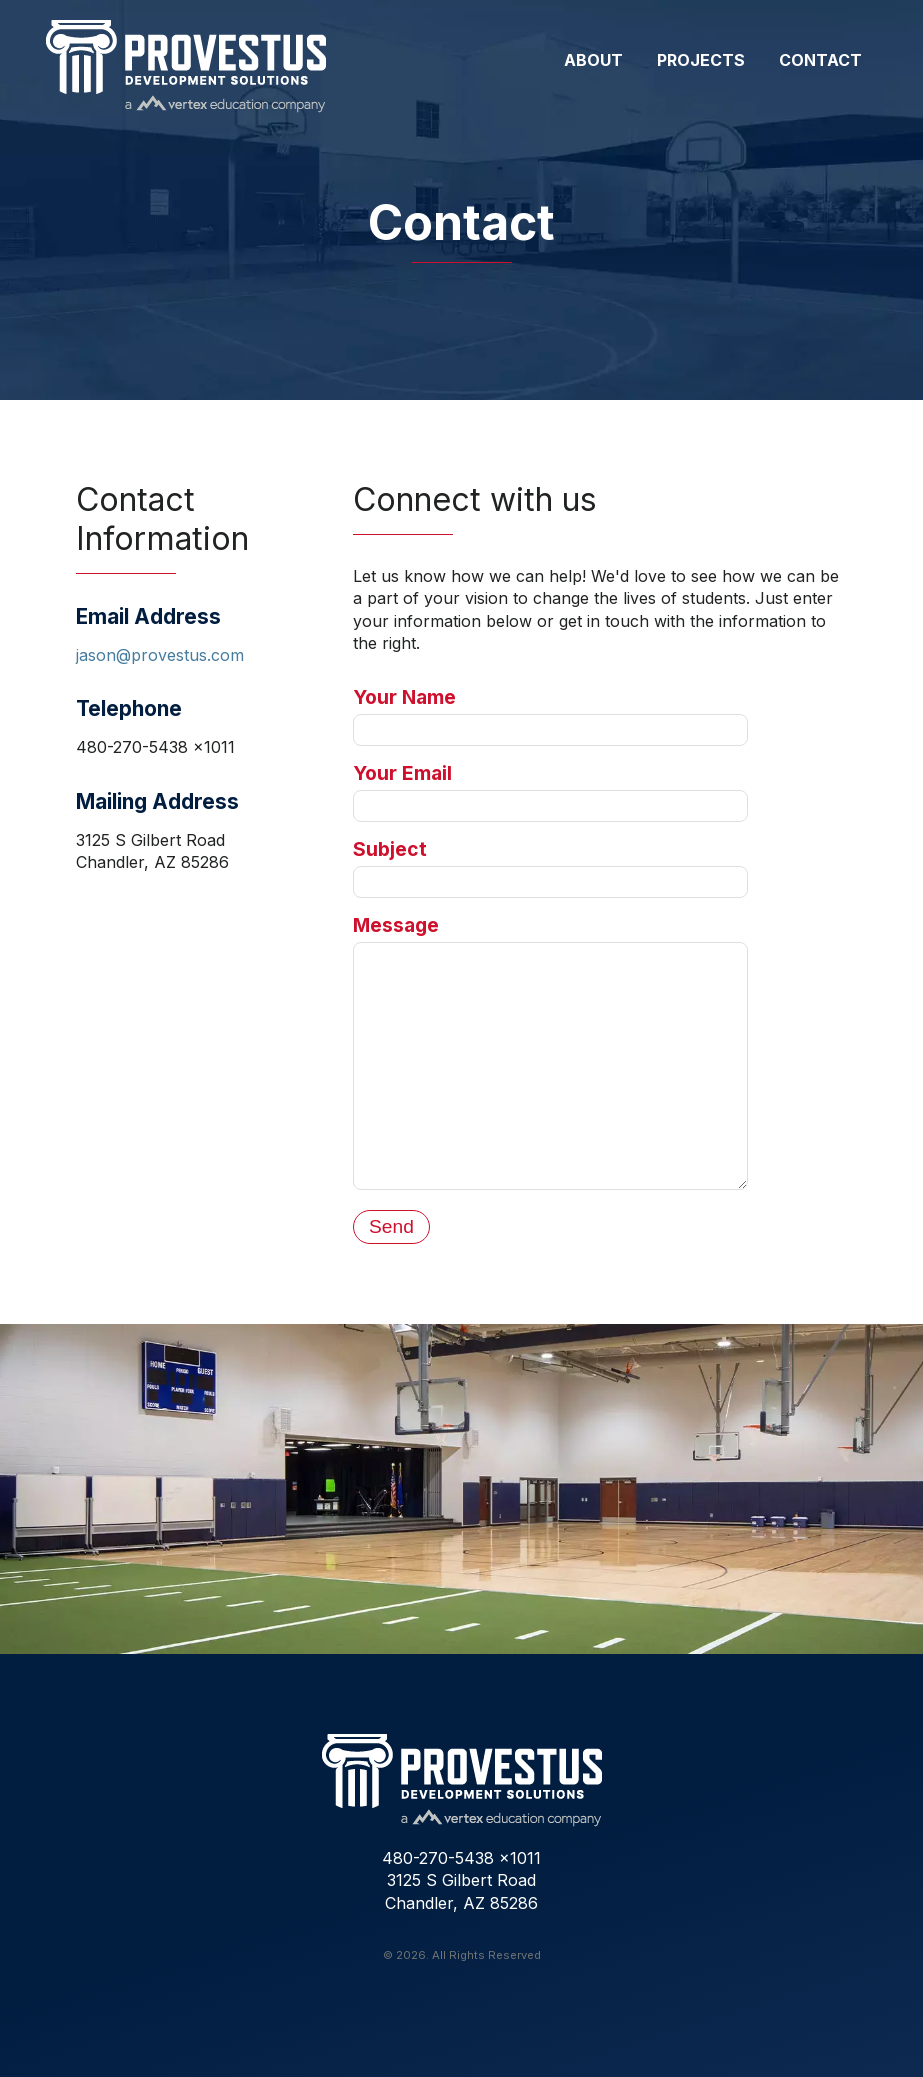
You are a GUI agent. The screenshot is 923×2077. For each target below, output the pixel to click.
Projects (701, 60)
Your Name (404, 697)
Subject (390, 849)
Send (391, 1226)
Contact (820, 60)
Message (396, 925)
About (593, 60)
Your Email (402, 773)
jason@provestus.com (160, 655)
